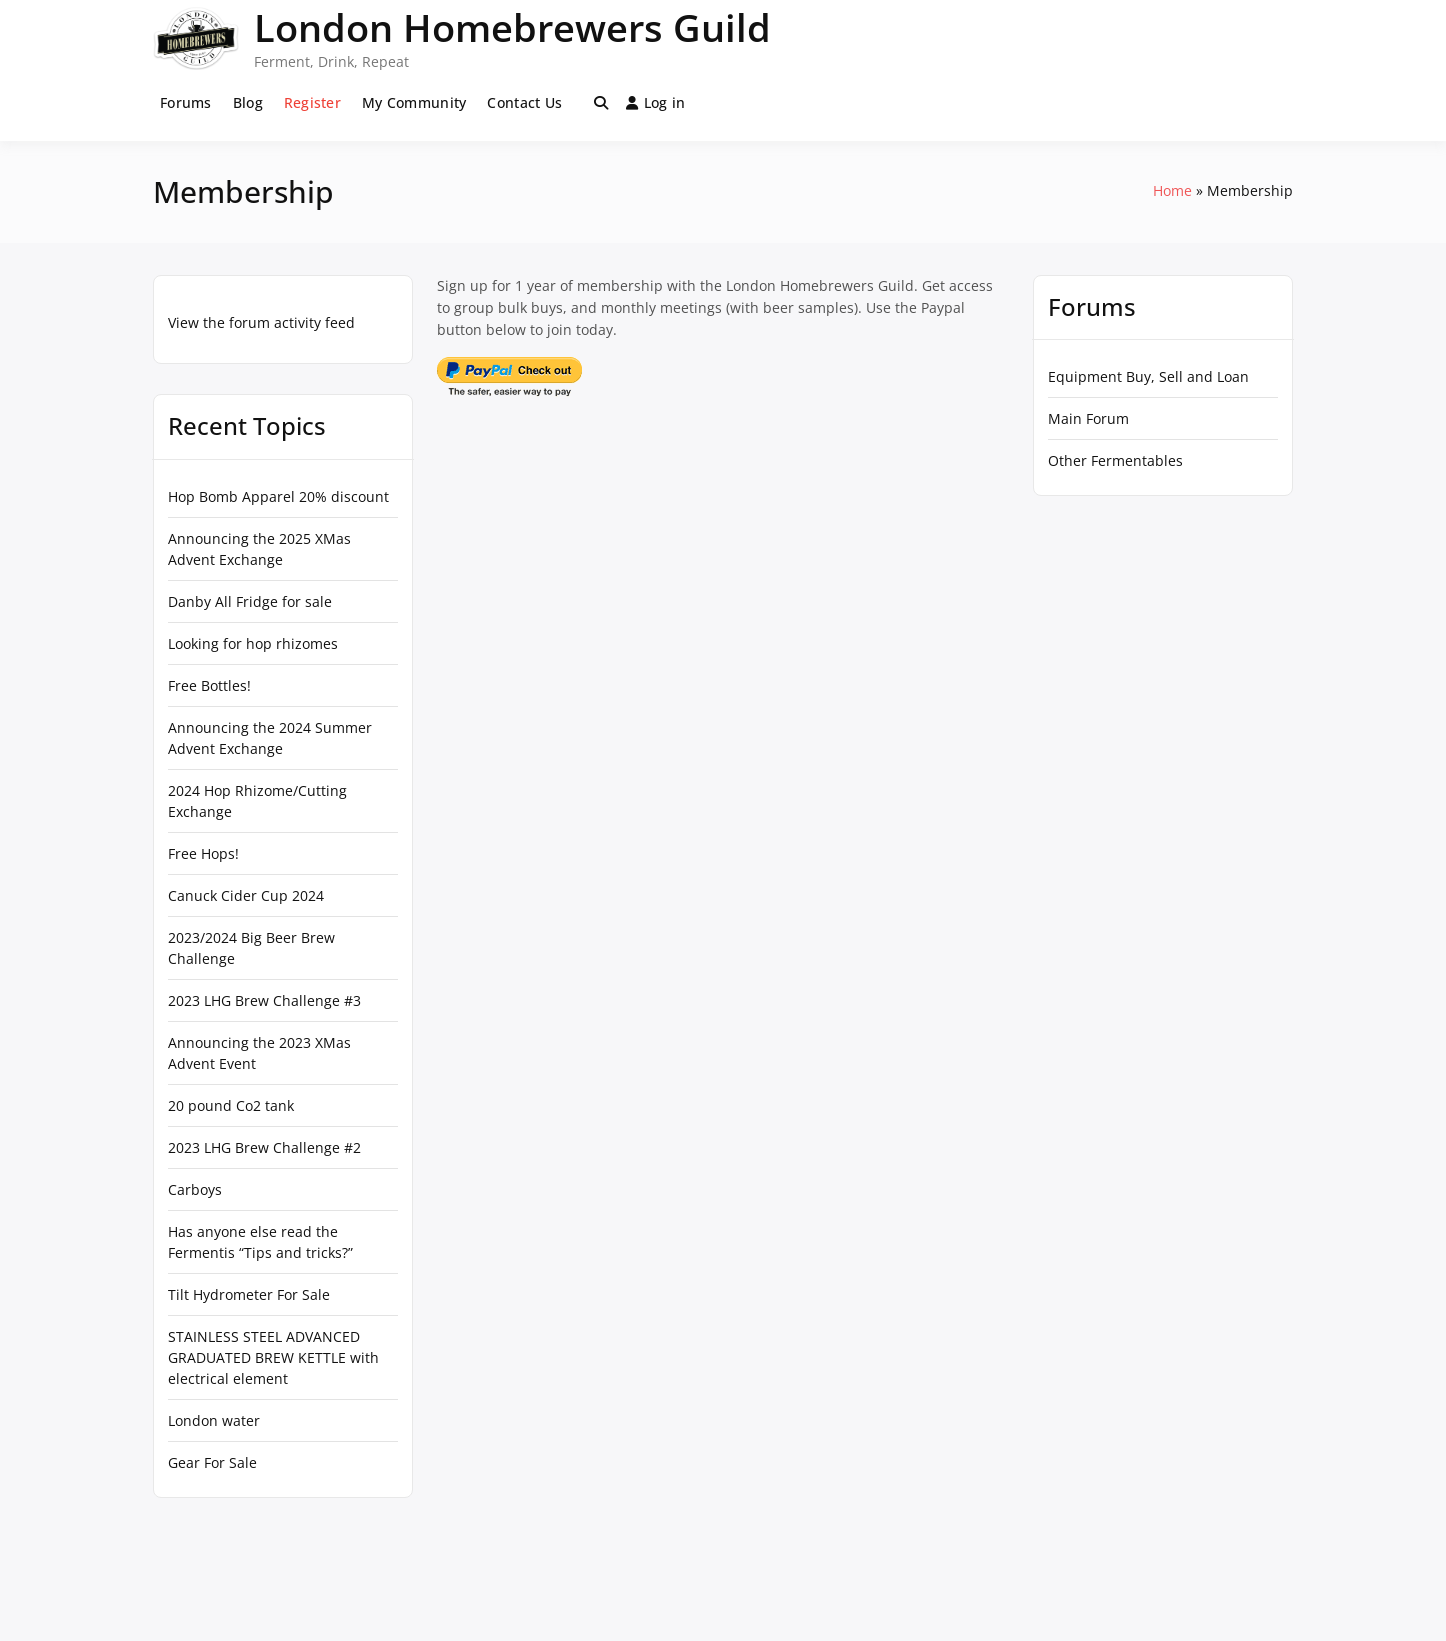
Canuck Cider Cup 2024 (246, 895)
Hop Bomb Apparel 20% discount (278, 496)
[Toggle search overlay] (601, 103)
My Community (414, 102)
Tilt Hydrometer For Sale (249, 1294)
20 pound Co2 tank (231, 1105)
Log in (656, 102)
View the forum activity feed (261, 322)
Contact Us (524, 102)
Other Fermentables (1115, 460)
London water (214, 1420)
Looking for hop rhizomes (253, 643)
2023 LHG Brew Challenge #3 (264, 1000)
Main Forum (1088, 418)
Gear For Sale (212, 1462)
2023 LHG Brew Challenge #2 (264, 1147)
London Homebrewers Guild (512, 27)
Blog (248, 102)
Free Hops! (203, 853)
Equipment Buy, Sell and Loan (1148, 376)
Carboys (195, 1189)
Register (312, 102)
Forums (186, 102)
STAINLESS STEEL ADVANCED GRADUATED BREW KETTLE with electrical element (273, 1357)
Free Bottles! (209, 685)
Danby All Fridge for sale (250, 601)
